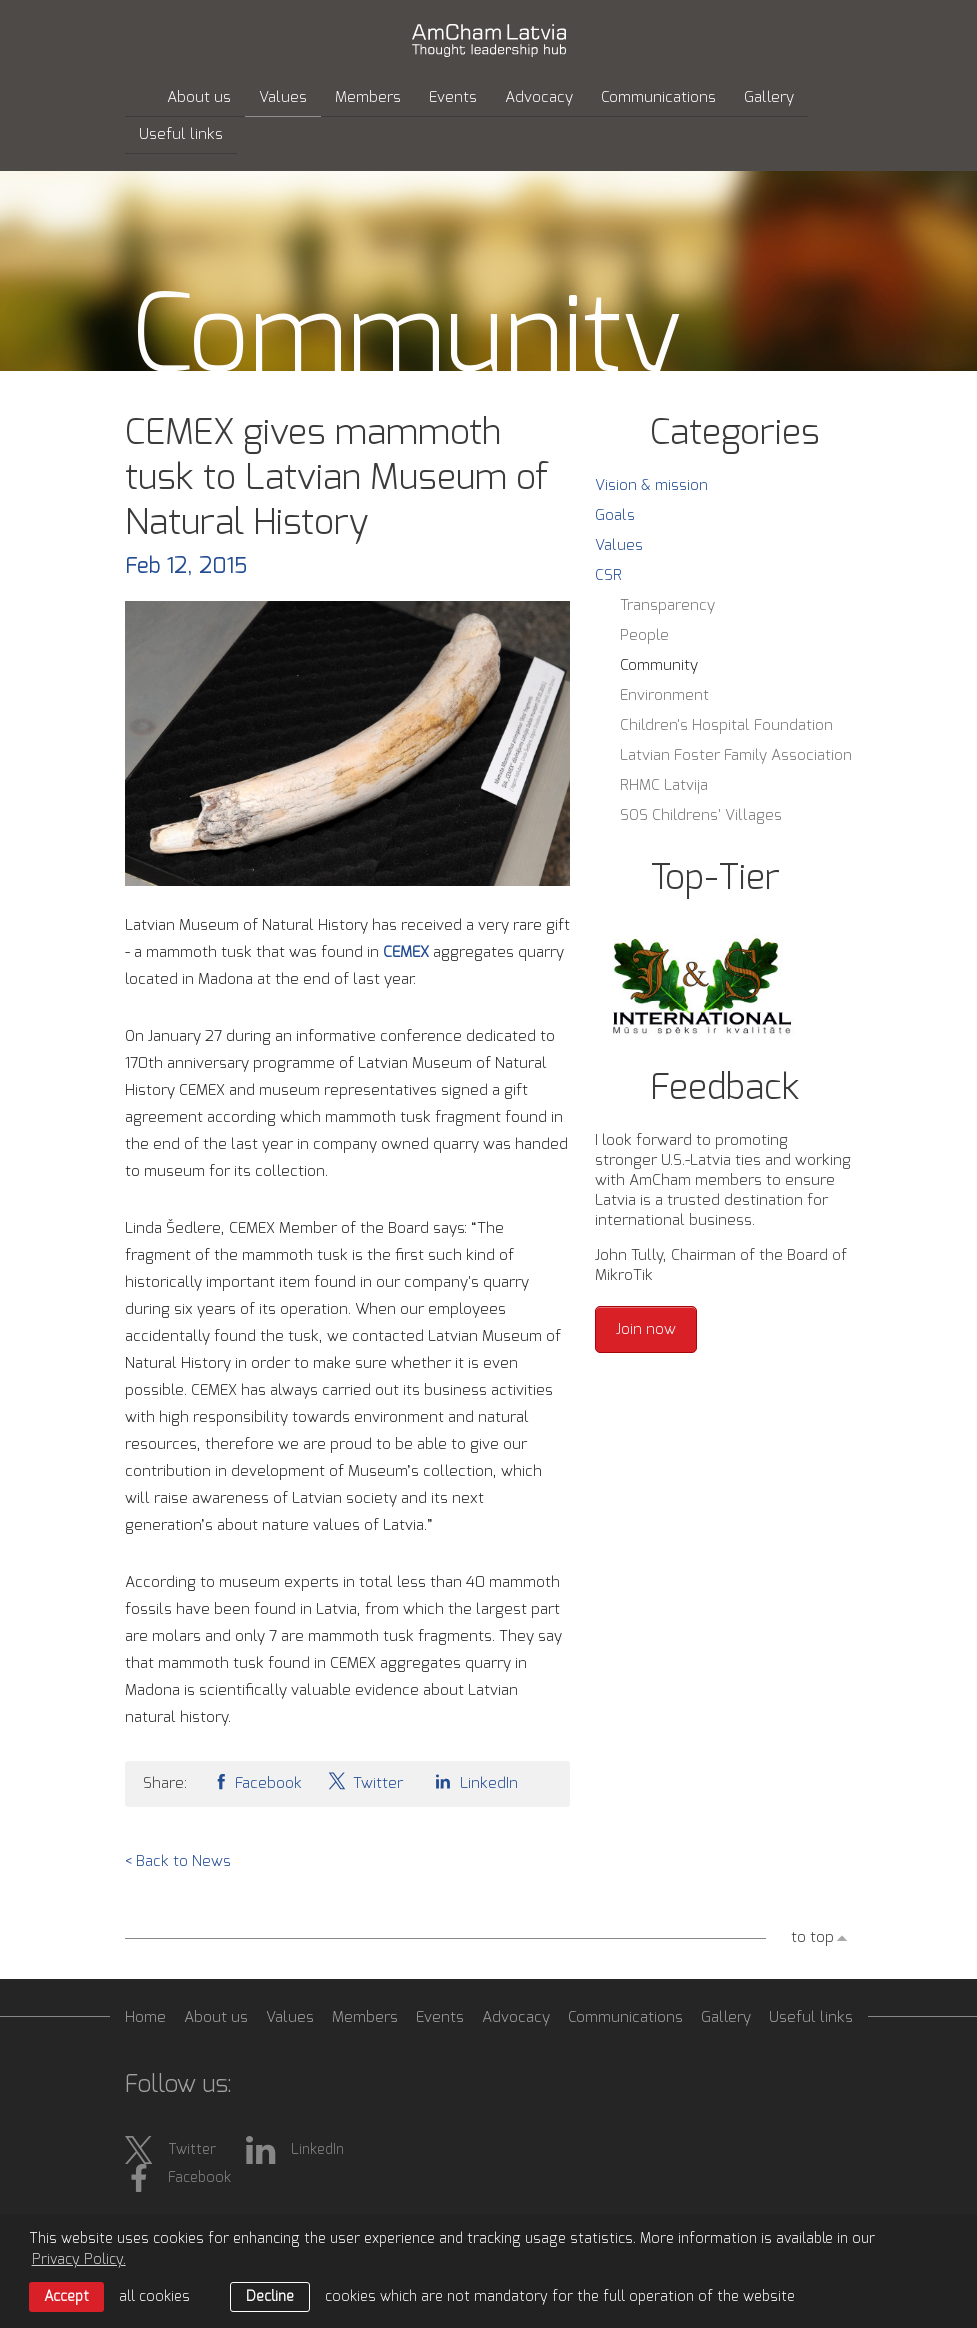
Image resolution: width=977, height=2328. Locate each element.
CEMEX (406, 952)
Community (659, 665)
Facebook (257, 1781)
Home (145, 2017)
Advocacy (539, 97)
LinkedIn (473, 1781)
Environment (664, 695)
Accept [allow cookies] (66, 2297)
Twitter (365, 1781)
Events (453, 97)
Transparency (667, 605)
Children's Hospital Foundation (726, 725)
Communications (658, 97)
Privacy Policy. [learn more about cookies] (79, 2260)
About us (199, 97)
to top (812, 1937)
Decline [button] (270, 2297)
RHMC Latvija (664, 785)
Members (368, 97)
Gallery (769, 97)
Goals (615, 515)
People (644, 635)
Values (283, 97)
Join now (646, 1329)
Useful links (181, 134)
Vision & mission (651, 485)
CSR (608, 575)
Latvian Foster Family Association (736, 755)
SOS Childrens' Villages (701, 815)
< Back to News (178, 1861)
